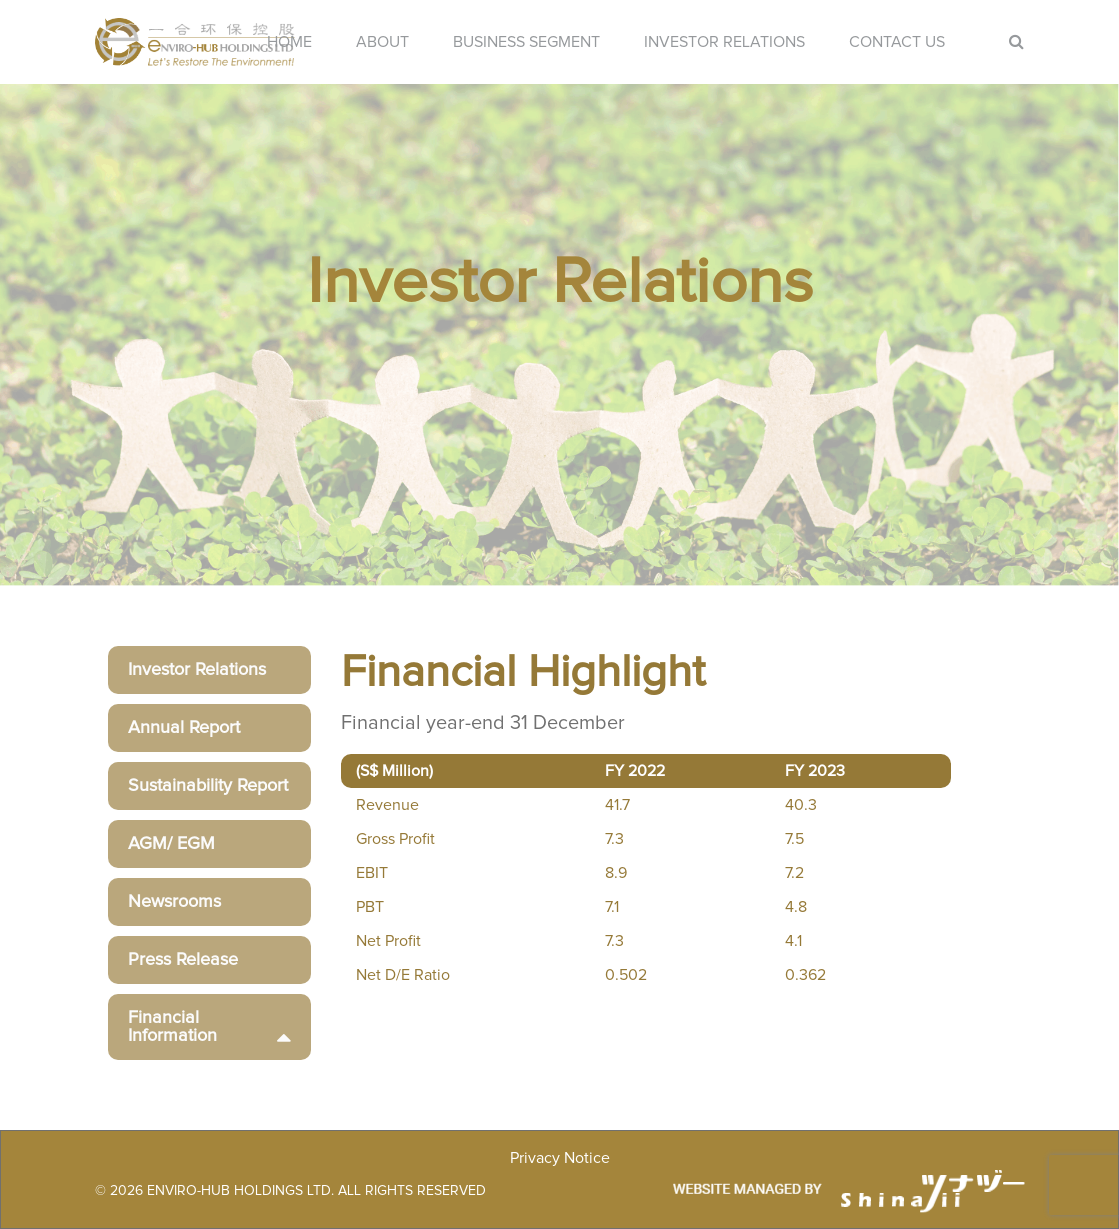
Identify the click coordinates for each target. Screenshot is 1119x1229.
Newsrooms (174, 902)
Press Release (183, 960)
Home (289, 42)
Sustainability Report (208, 786)
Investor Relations (724, 42)
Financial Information (209, 1027)
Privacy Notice (560, 1158)
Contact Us (897, 42)
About (382, 42)
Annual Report (184, 728)
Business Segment (526, 42)
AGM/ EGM (171, 844)
